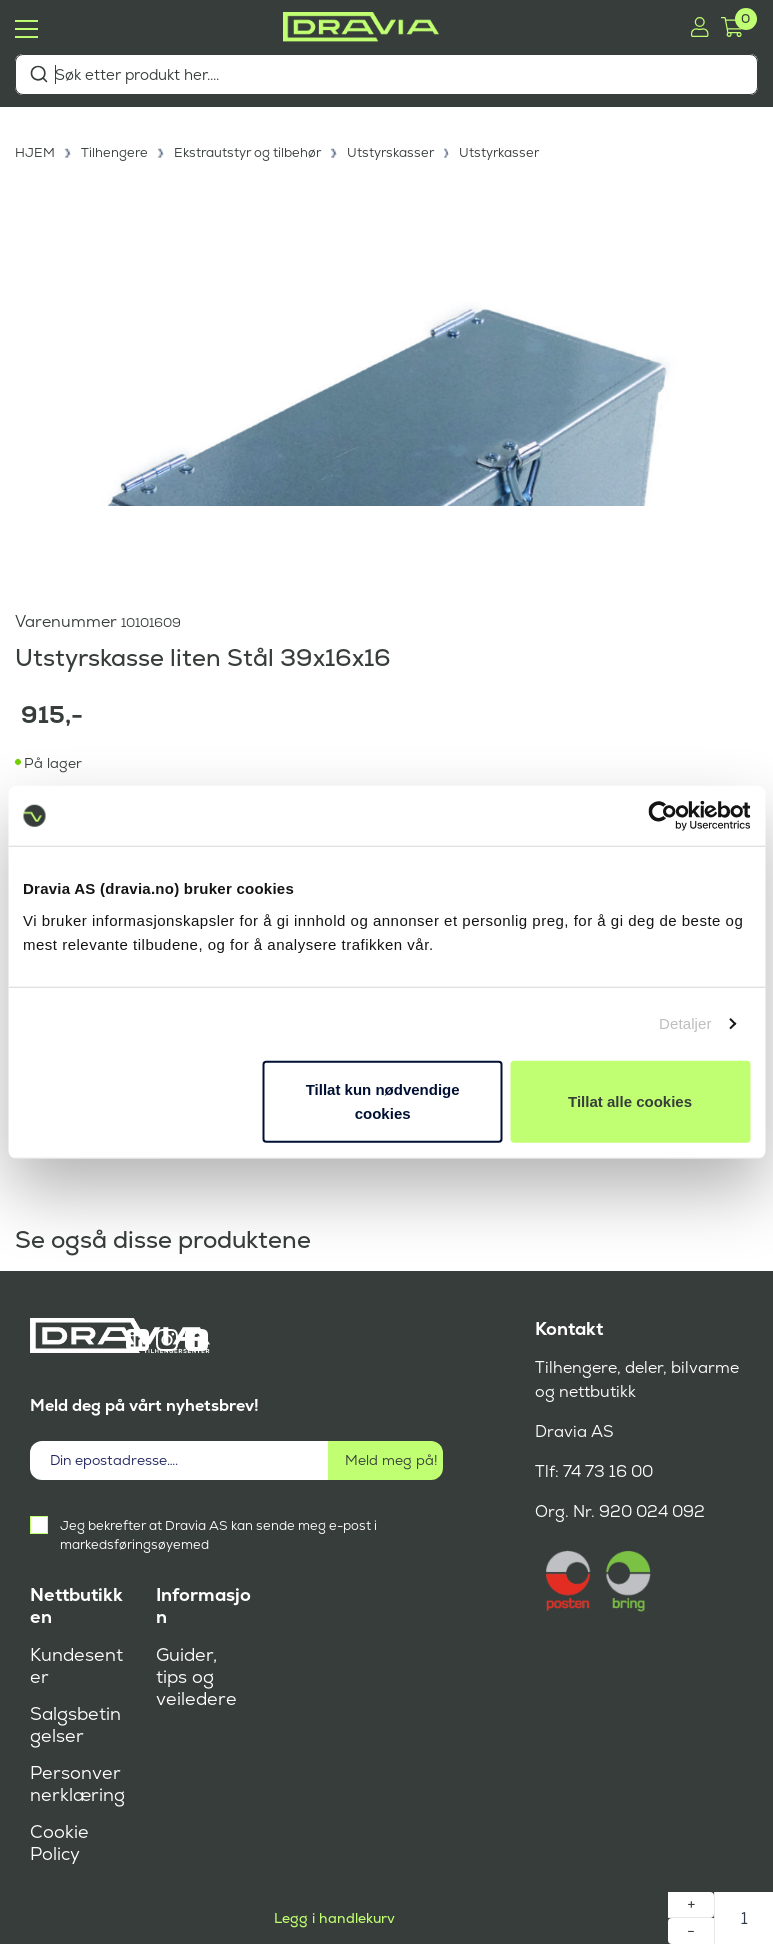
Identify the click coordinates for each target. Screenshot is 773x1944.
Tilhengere (114, 152)
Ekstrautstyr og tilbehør (247, 152)
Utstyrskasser (390, 152)
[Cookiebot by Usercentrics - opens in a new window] (662, 816)
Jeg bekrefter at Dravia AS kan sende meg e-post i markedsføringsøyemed (218, 1535)
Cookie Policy (59, 1843)
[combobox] (386, 74)
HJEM (35, 152)
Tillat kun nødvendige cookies (383, 1100)
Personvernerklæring (77, 1784)
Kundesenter (76, 1666)
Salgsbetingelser (75, 1725)
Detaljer (685, 1023)
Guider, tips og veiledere (196, 1677)
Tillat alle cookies (630, 1100)
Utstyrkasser (499, 152)
